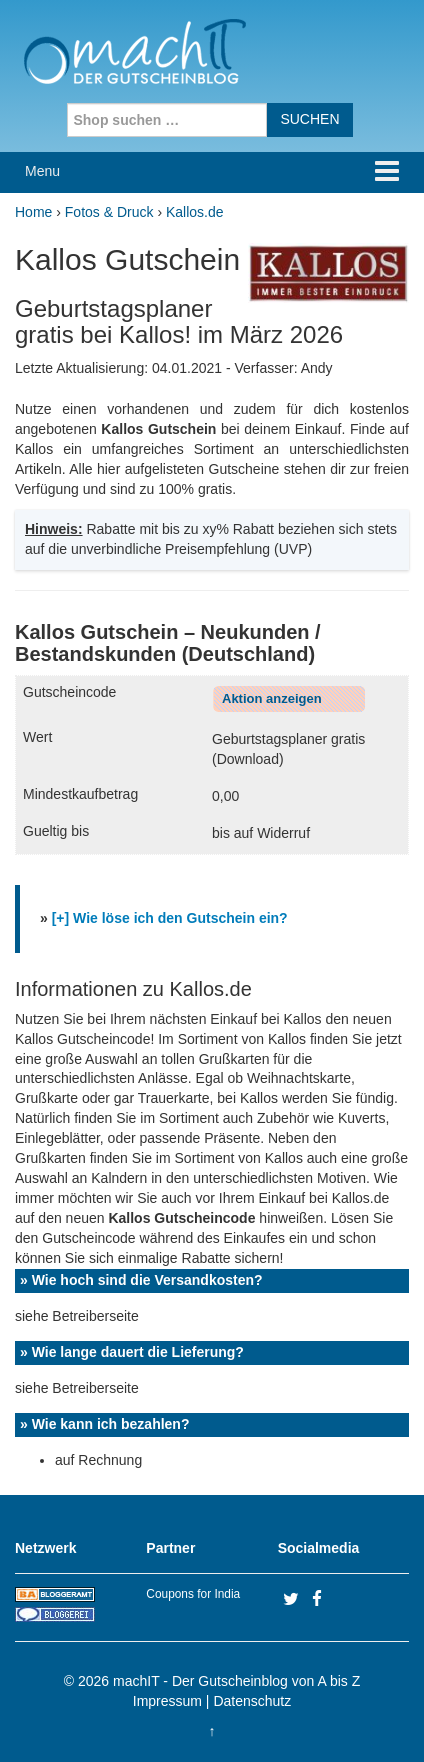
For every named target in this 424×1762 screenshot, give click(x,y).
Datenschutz (252, 1701)
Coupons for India (193, 1594)
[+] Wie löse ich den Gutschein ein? (170, 918)
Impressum (167, 1701)
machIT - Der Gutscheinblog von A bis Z (236, 1681)
